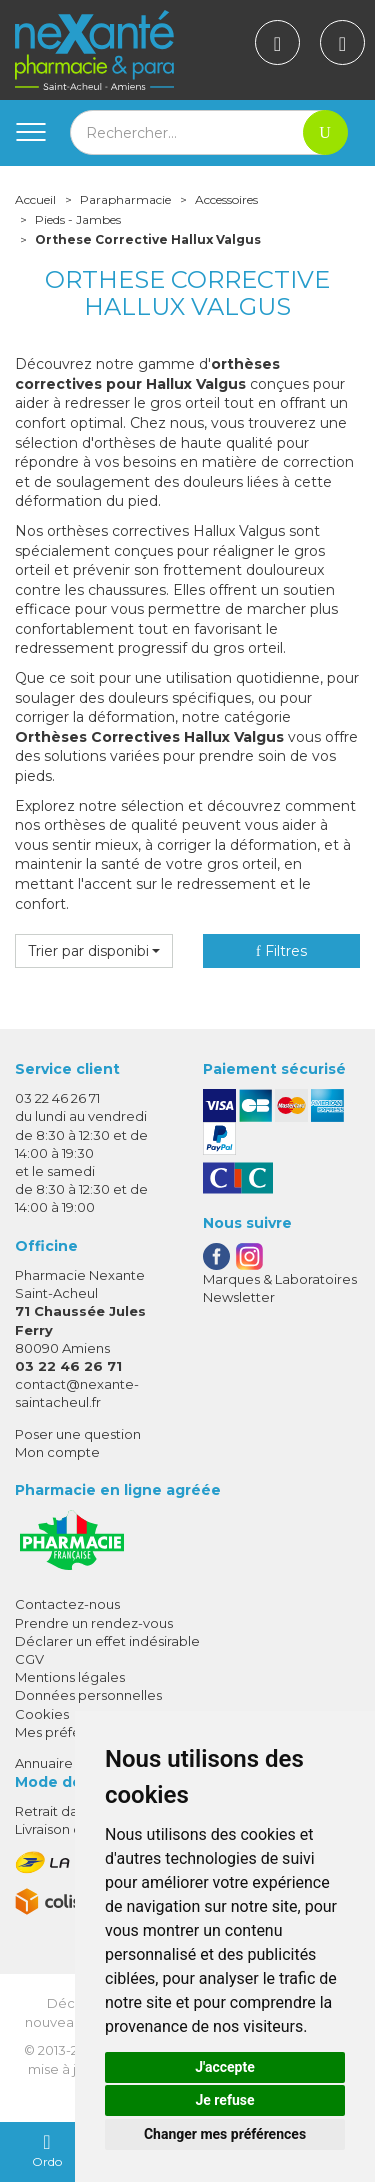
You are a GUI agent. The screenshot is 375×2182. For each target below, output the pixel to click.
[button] (94, 951)
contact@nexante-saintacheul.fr (77, 1392)
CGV (29, 1659)
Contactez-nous (67, 1604)
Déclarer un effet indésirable (107, 1641)
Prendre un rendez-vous (94, 1623)
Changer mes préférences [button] (225, 2134)
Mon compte (57, 1452)
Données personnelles (88, 1695)
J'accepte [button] (225, 2067)
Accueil (35, 199)
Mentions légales (70, 1677)
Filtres (281, 951)
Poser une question (78, 1434)
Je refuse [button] (224, 2100)
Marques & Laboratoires (280, 1279)
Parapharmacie (125, 199)
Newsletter (239, 1297)
